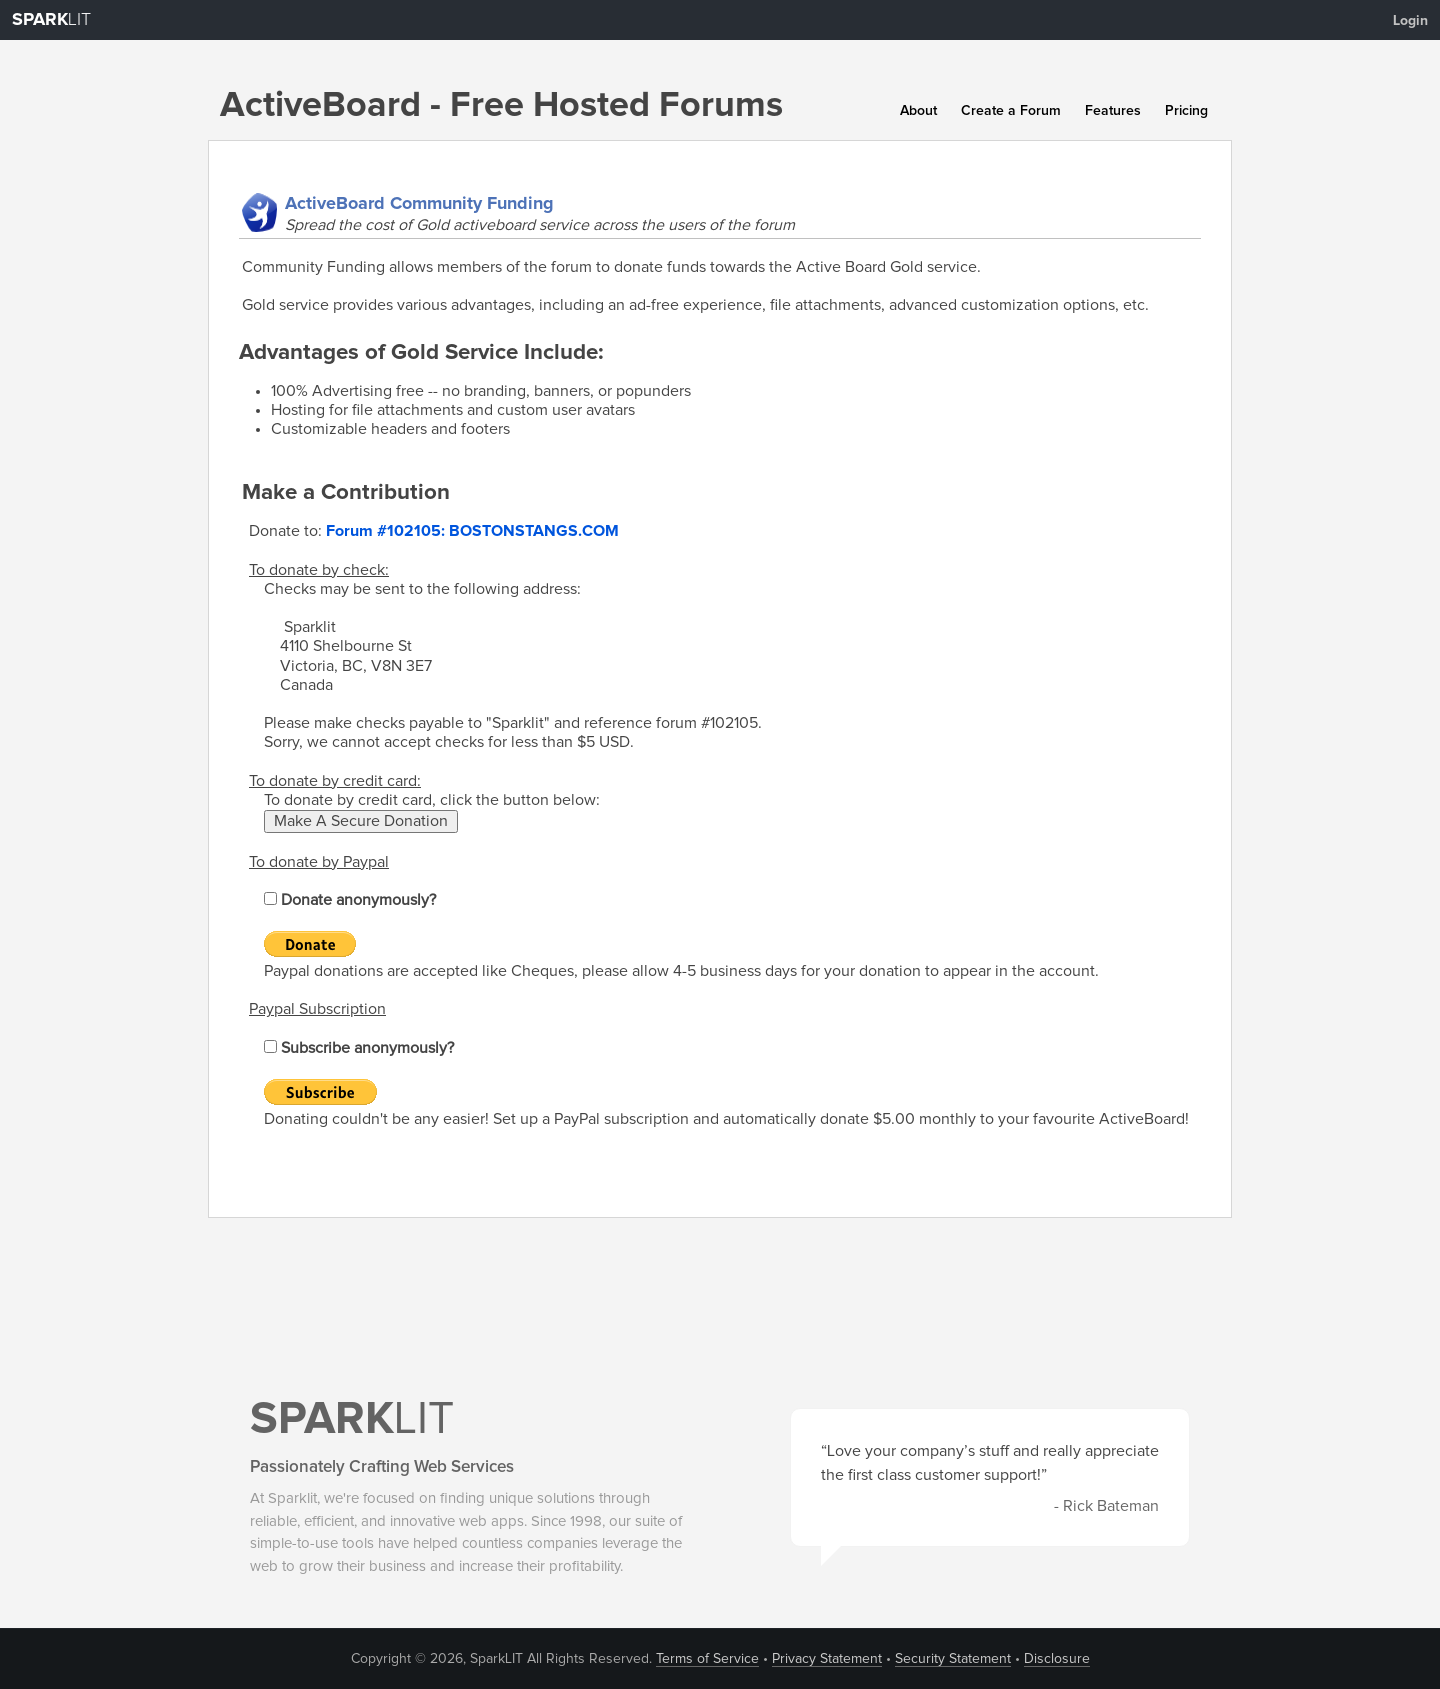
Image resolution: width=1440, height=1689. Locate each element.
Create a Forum (1011, 111)
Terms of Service (707, 1659)
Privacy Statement (827, 1659)
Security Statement (953, 1659)
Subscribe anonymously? (359, 1048)
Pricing (1186, 111)
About (918, 111)
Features (1113, 111)
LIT (51, 20)
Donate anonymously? (350, 900)
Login (1410, 21)
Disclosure (1057, 1659)
